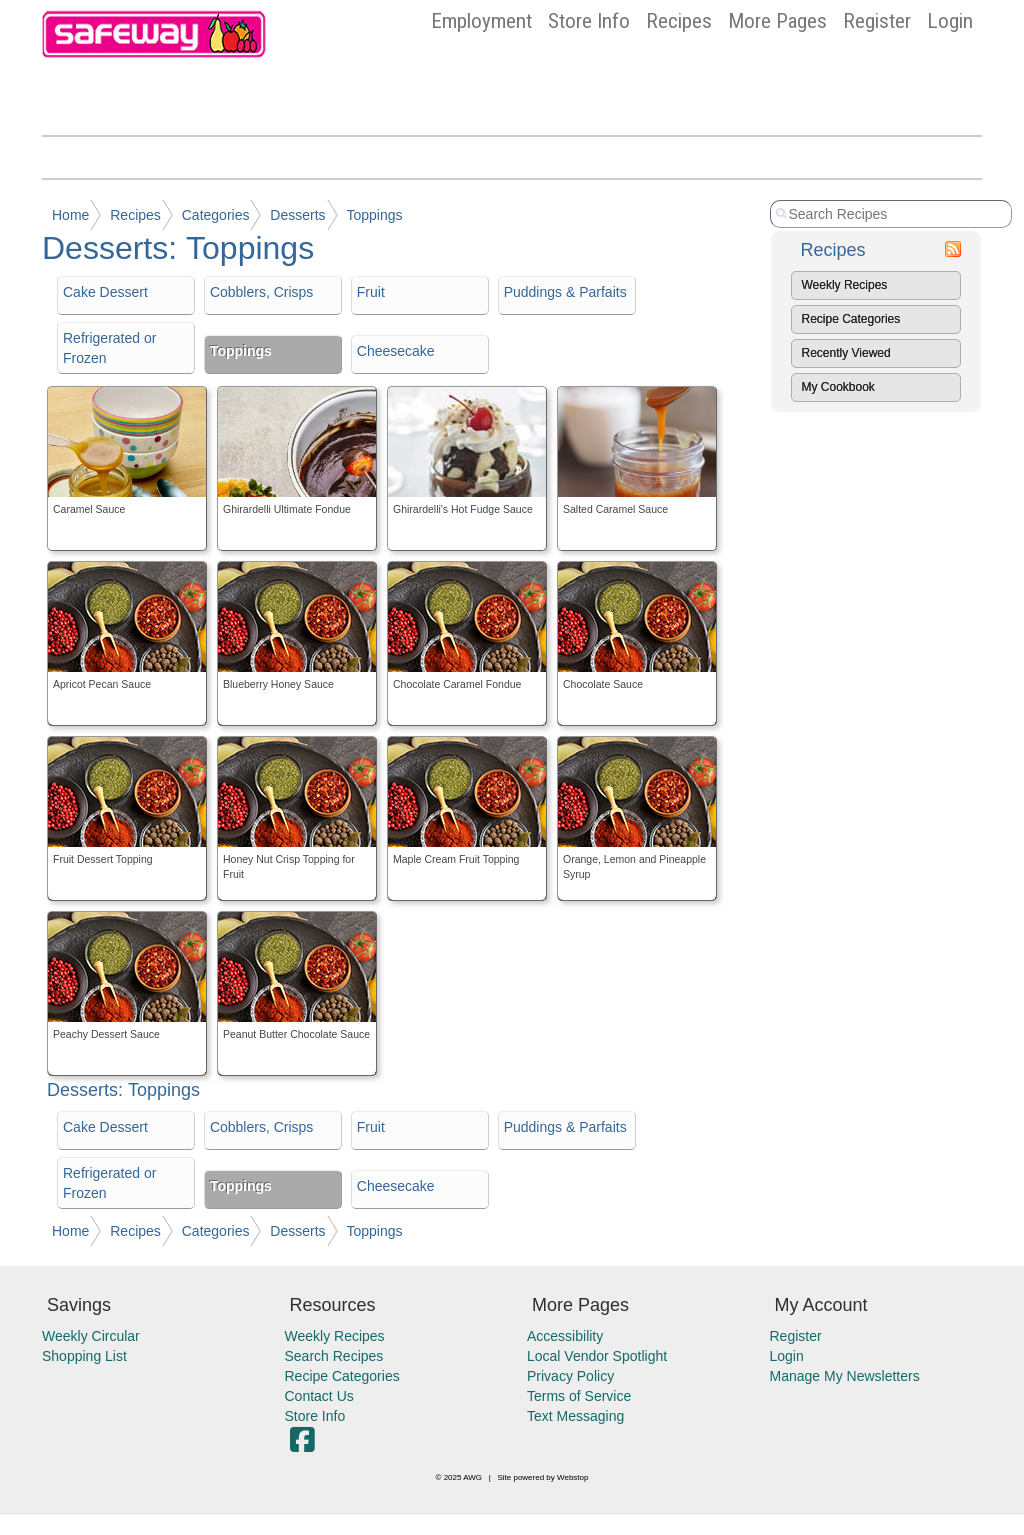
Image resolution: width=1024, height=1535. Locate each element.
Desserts (297, 215)
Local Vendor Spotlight (597, 1356)
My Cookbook (838, 387)
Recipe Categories (851, 319)
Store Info (589, 21)
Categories (216, 215)
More (777, 21)
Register (877, 21)
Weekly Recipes (845, 285)
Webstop (572, 1477)
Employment (481, 21)
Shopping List (84, 1356)
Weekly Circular (91, 1336)
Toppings (374, 215)
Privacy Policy (570, 1376)
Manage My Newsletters (845, 1376)
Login (950, 21)
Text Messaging (575, 1416)
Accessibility (565, 1336)
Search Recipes (334, 1356)
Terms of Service (579, 1396)
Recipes (679, 21)
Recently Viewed (846, 353)
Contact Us (319, 1396)
